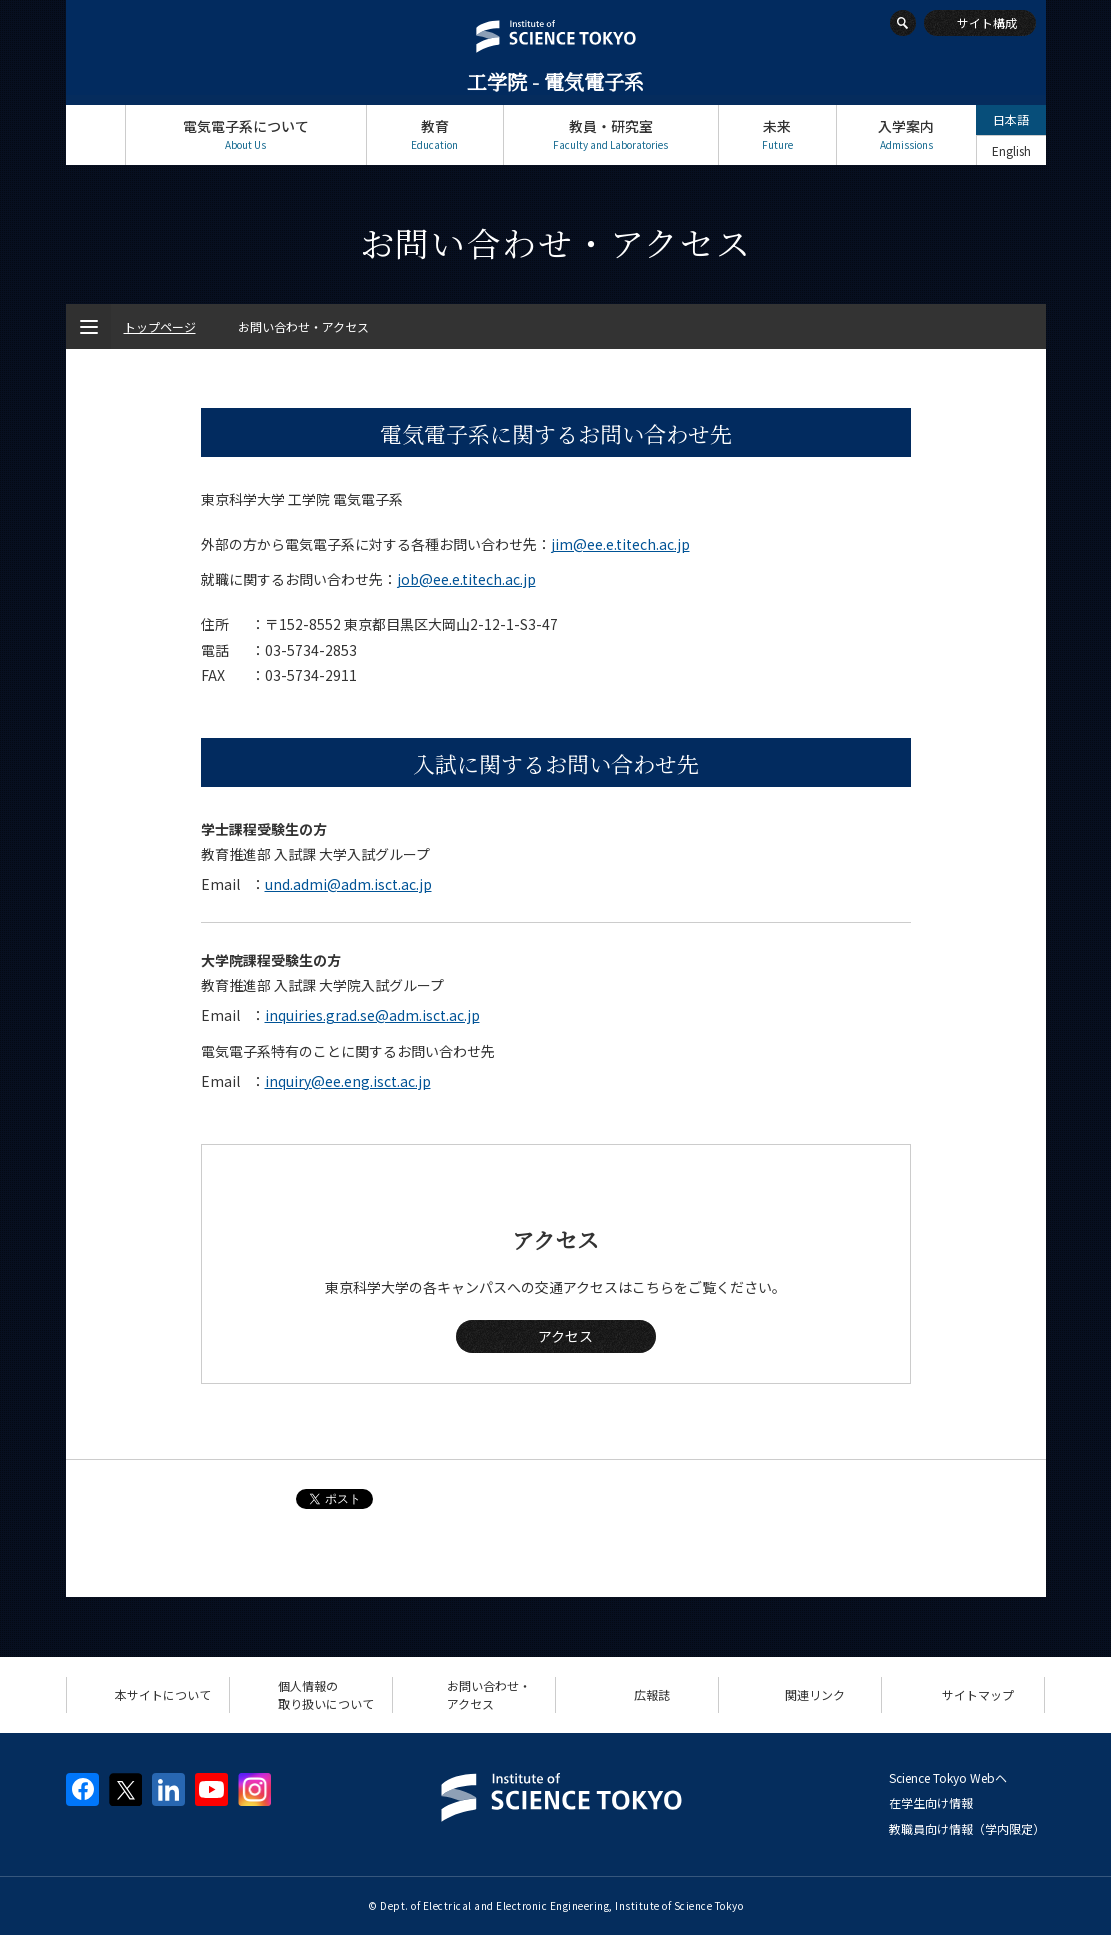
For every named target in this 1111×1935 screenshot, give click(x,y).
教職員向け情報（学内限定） (967, 1828)
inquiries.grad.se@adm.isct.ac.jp (372, 1015)
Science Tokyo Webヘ (948, 1777)
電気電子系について (246, 134)
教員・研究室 (611, 134)
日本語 (1011, 119)
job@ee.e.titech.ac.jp (466, 579)
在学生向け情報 (931, 1802)
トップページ (95, 134)
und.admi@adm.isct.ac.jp (348, 884)
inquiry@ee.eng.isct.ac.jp (348, 1081)
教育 (435, 134)
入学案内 (906, 134)
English (1011, 150)
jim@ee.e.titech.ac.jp (620, 544)
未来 (777, 134)
